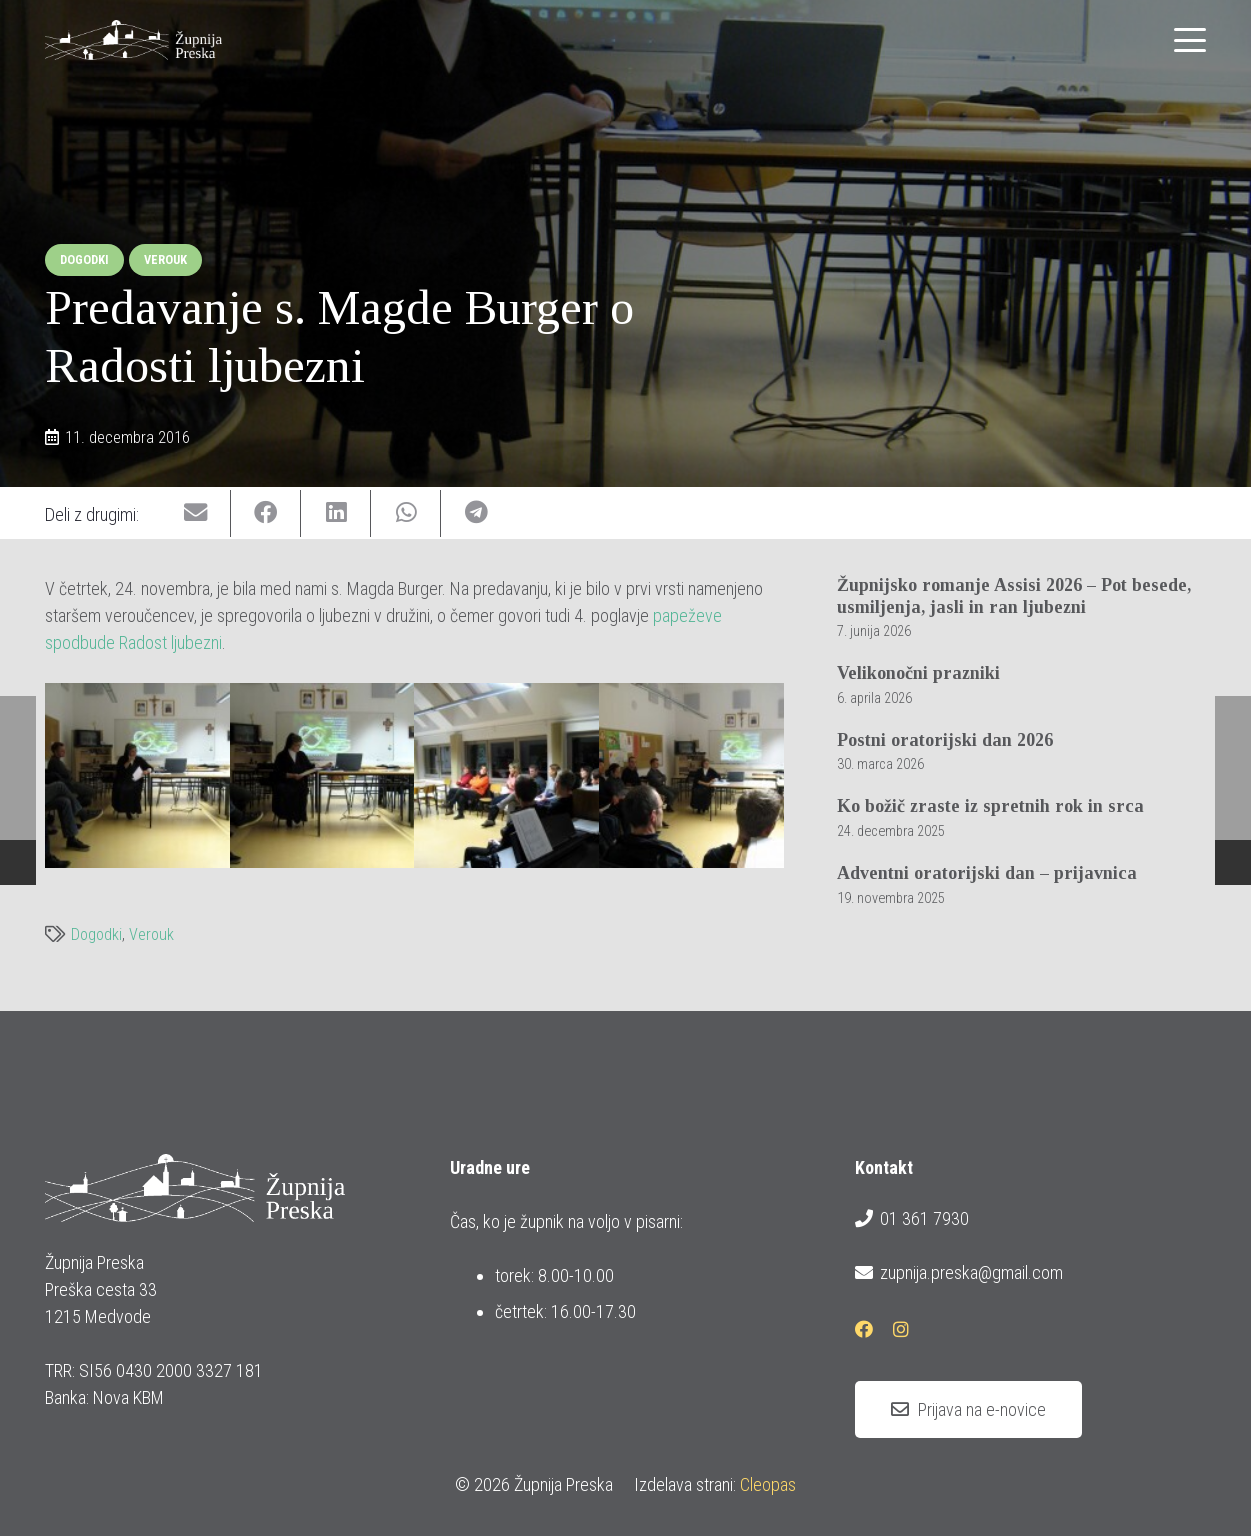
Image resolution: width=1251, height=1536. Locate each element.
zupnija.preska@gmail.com (959, 1273)
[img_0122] (137, 775)
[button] (1190, 40)
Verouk (151, 934)
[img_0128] (691, 775)
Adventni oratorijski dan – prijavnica (987, 873)
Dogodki (96, 934)
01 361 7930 (912, 1219)
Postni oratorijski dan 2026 (945, 740)
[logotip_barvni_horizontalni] (133, 40)
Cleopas (768, 1484)
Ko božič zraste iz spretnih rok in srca (990, 806)
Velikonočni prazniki (918, 673)
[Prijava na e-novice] (968, 1410)
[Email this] (196, 513)
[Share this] (266, 513)
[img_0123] (322, 775)
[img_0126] (506, 775)
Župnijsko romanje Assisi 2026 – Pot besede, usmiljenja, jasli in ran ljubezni (1014, 596)
